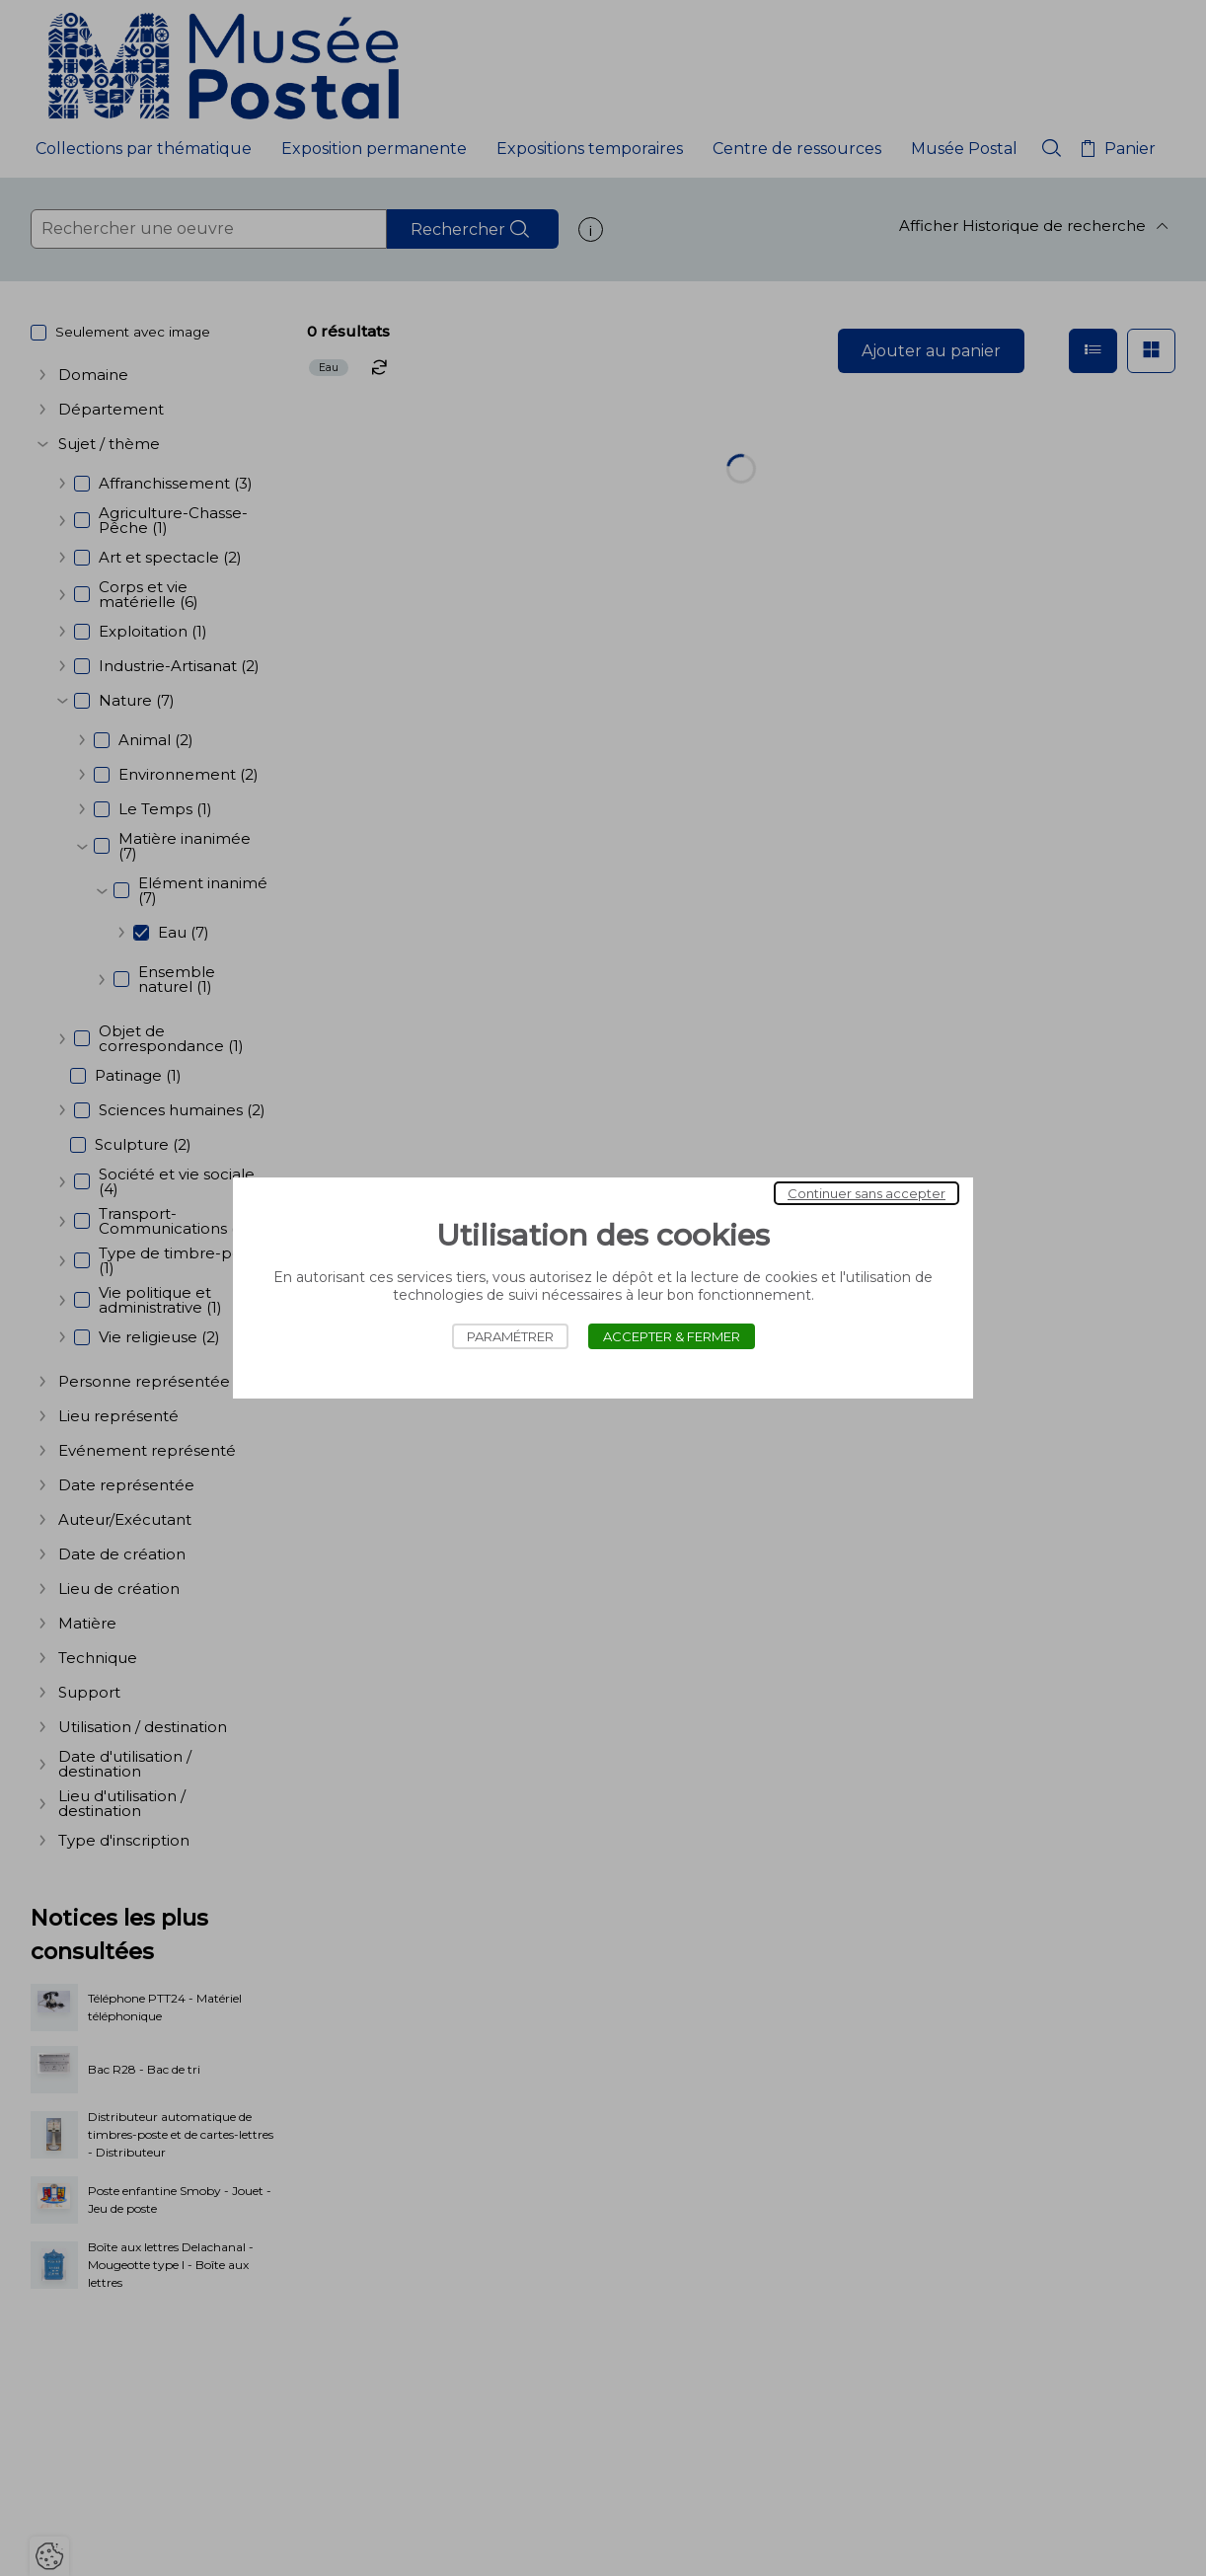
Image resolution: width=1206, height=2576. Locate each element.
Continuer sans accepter (866, 1193)
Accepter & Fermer (671, 1336)
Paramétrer (510, 1336)
